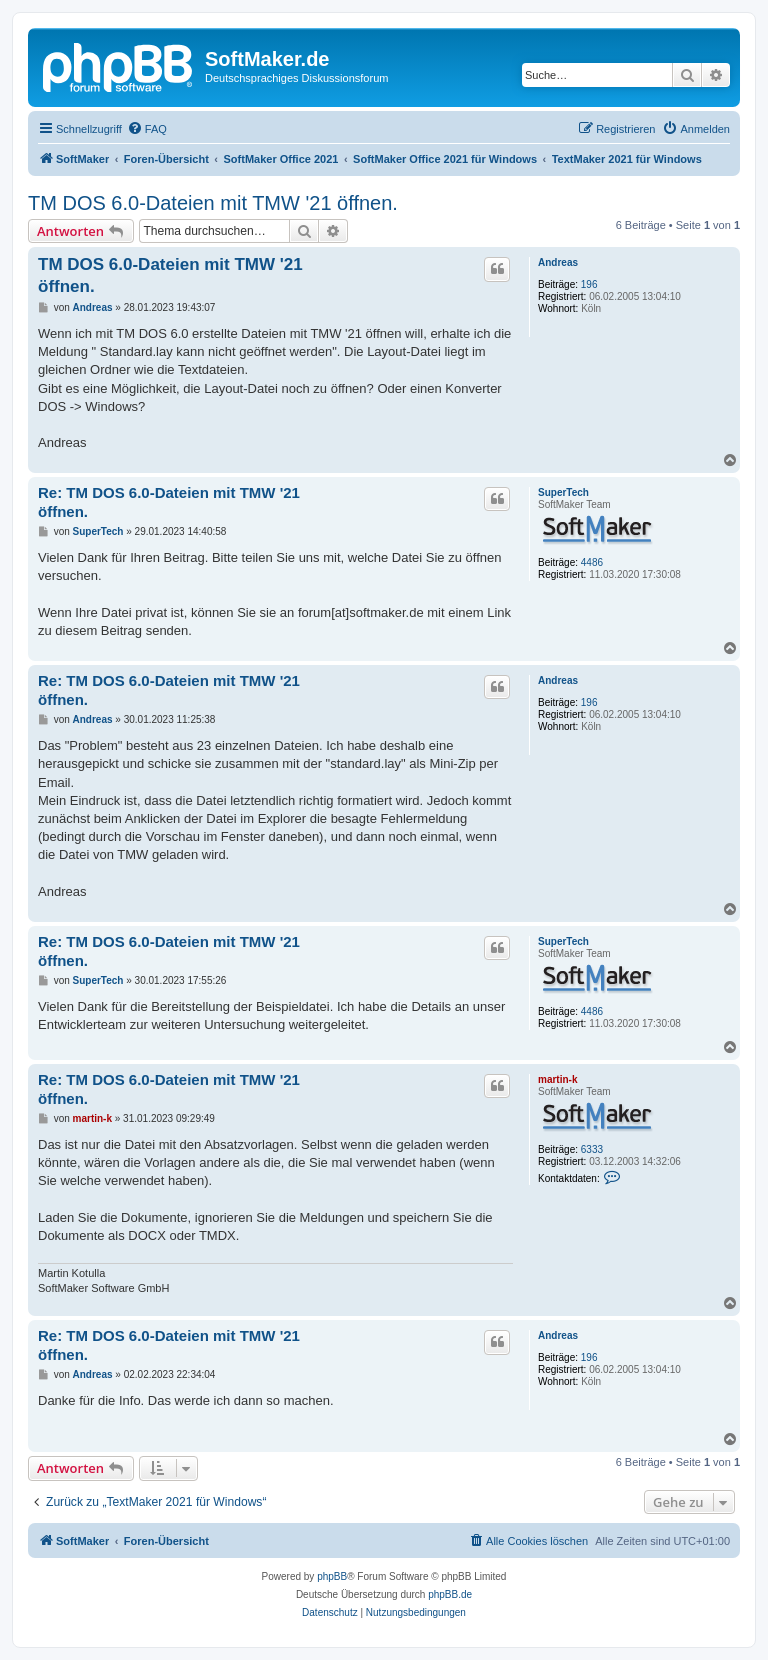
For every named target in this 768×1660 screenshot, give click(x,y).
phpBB (332, 1576)
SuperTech (563, 492)
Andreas (558, 262)
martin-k (557, 1079)
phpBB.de (450, 1594)
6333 (592, 1149)
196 (589, 284)
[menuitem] (147, 129)
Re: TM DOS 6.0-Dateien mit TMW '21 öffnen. (169, 502)
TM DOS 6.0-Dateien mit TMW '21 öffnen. (213, 203)
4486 (592, 562)
